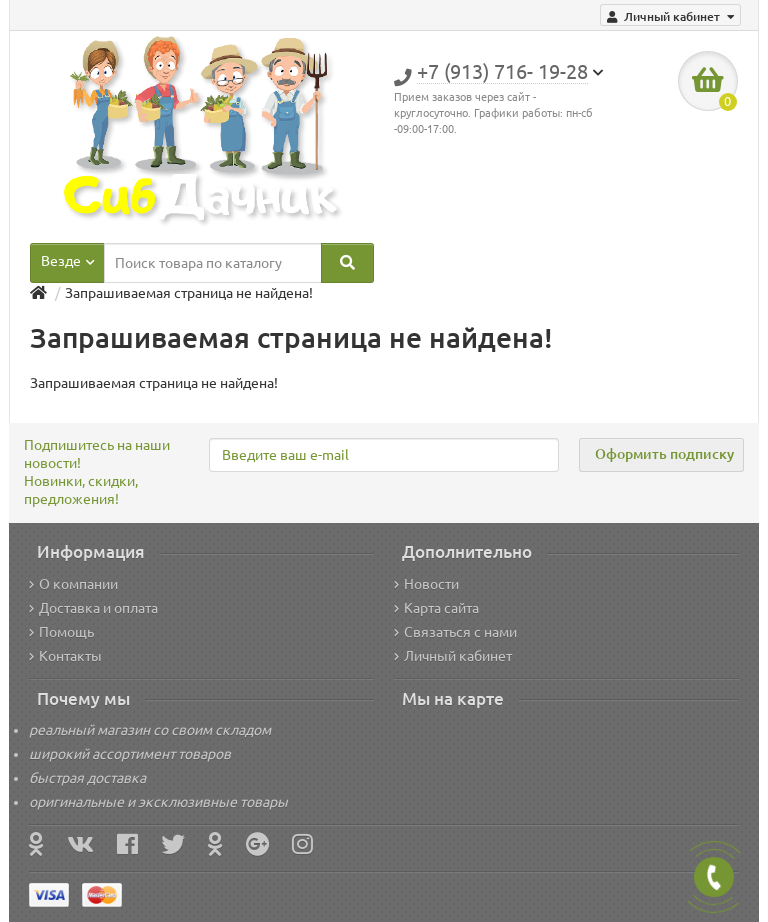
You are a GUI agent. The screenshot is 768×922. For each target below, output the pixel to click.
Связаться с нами (455, 632)
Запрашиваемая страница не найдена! (189, 293)
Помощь (61, 632)
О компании (73, 584)
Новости (426, 584)
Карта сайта (436, 608)
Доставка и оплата (93, 608)
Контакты (65, 656)
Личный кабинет (453, 656)
